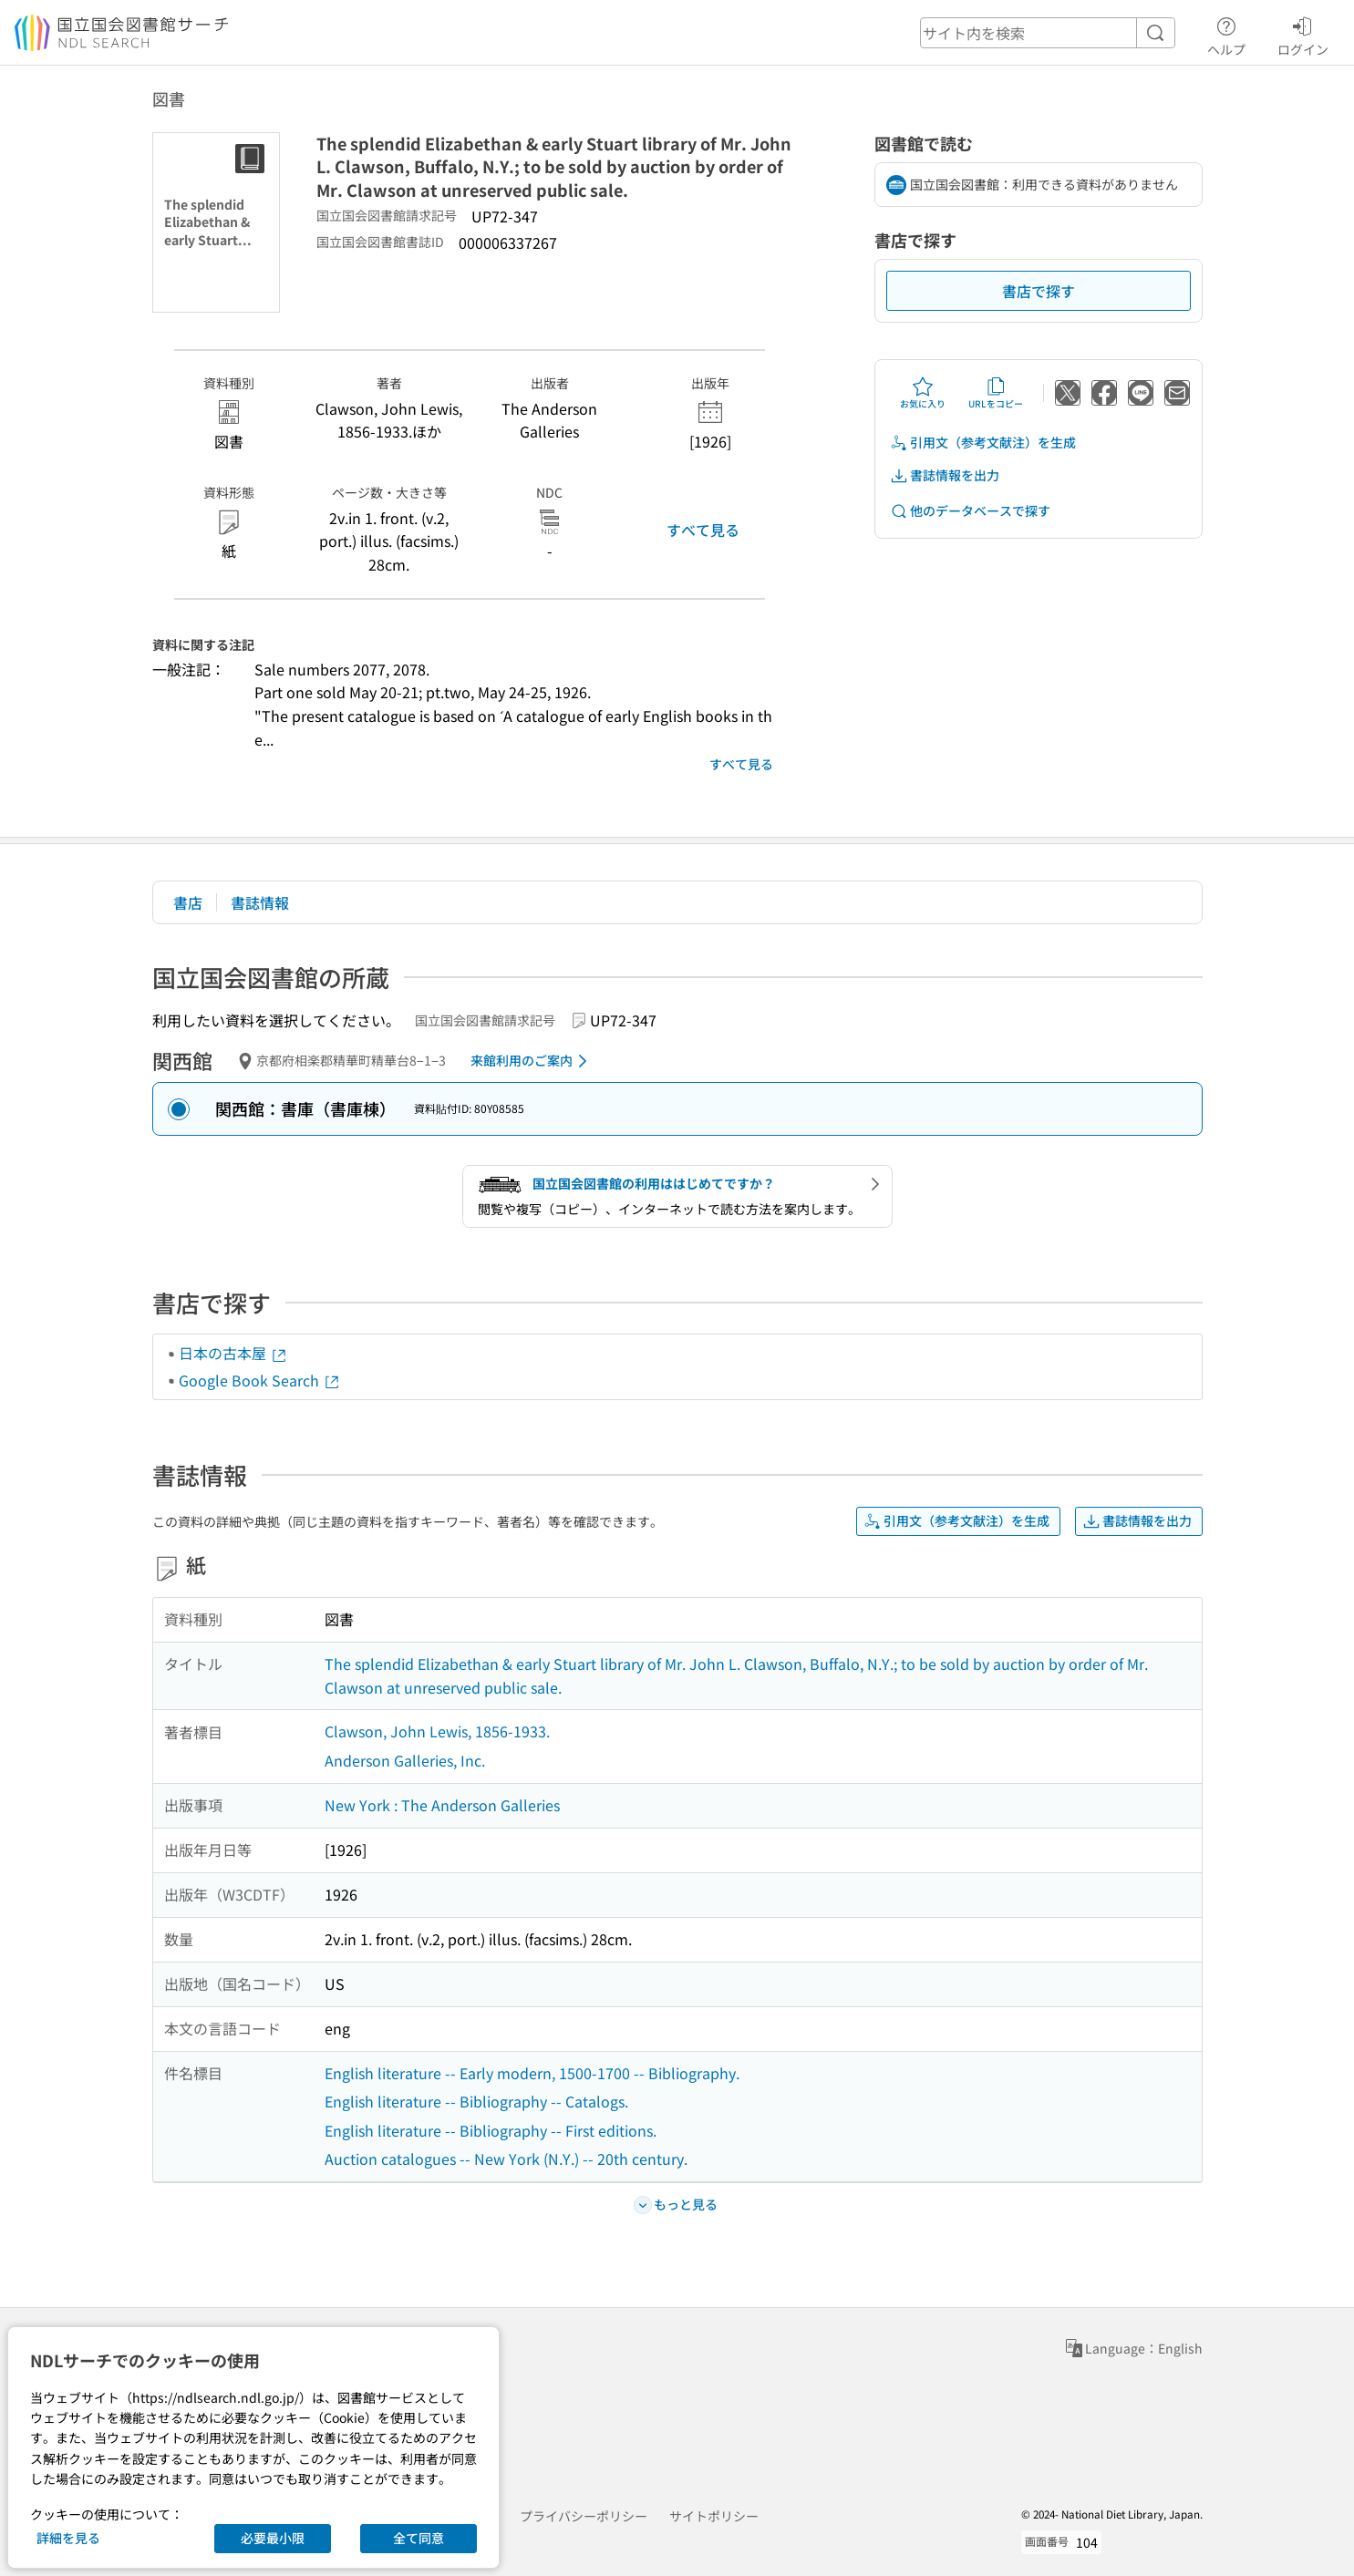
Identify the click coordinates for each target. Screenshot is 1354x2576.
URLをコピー (995, 393)
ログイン (1302, 33)
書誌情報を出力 (944, 475)
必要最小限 (273, 2538)
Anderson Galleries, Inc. (405, 1760)
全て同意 (418, 2538)
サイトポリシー (714, 2516)
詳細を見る (68, 2538)
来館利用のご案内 (532, 1061)
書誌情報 (260, 902)
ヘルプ (1226, 33)
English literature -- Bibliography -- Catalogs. (476, 2101)
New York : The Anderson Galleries (442, 1805)
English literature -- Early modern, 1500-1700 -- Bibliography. (532, 2073)
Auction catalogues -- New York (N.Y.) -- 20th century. (506, 2158)
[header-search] (1047, 32)
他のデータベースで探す (970, 510)
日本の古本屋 (233, 1353)
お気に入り (923, 393)
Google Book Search (260, 1380)
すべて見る (703, 530)
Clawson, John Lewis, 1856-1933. (437, 1731)
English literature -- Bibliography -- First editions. (490, 2130)
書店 (187, 902)
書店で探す (1038, 291)
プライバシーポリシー (583, 2516)
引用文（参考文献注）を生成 (983, 442)
